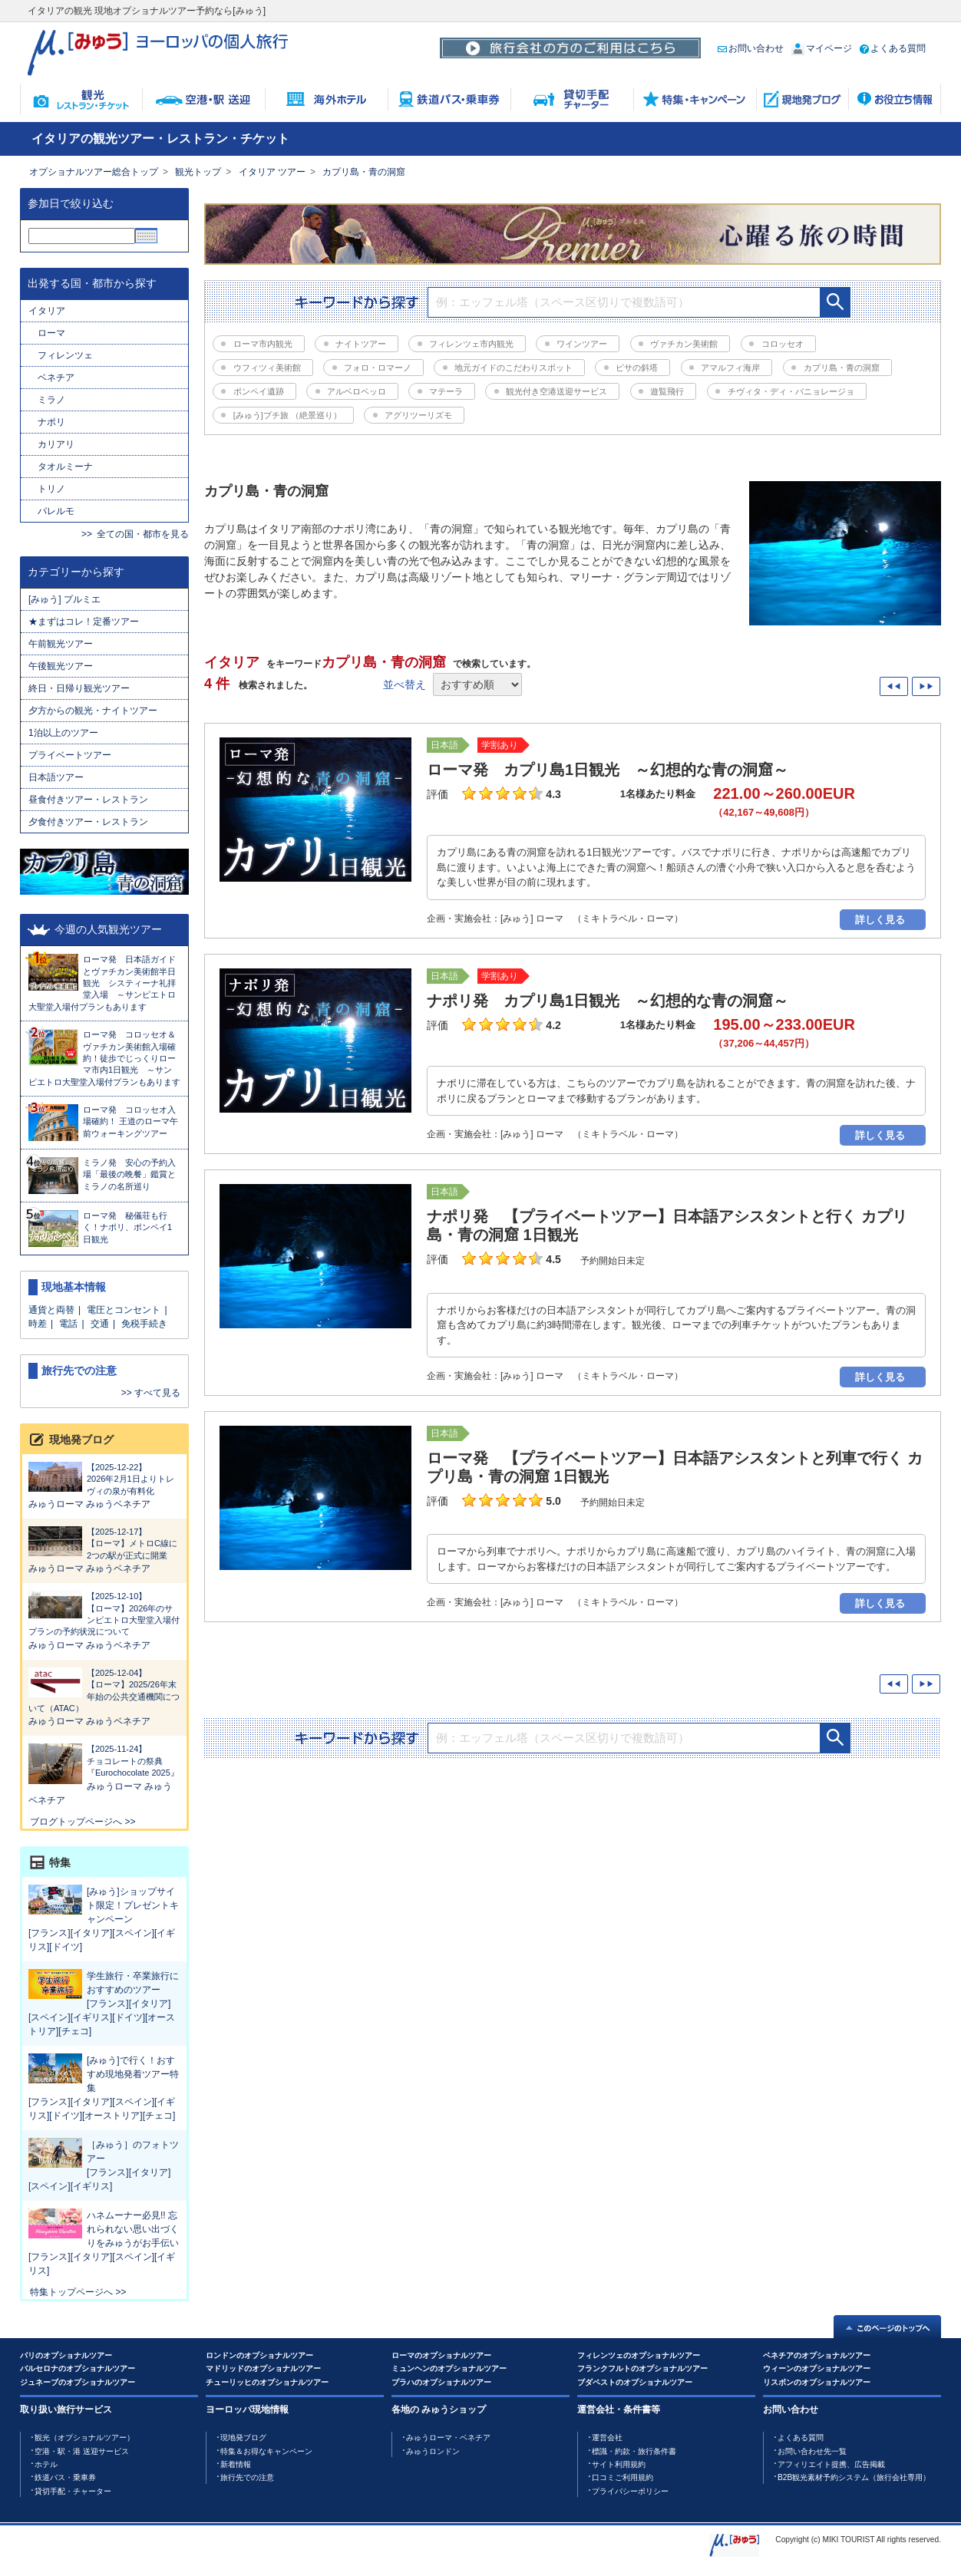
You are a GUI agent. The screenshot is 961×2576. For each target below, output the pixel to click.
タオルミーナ (65, 466)
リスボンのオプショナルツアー (816, 2382)
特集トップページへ (71, 2292)
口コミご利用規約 (622, 2477)
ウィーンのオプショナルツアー (816, 2368)
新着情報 (235, 2464)
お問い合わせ (751, 48)
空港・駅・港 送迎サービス (82, 2451)
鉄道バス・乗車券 (65, 2477)
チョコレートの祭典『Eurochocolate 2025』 (104, 1760)
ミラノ (51, 399)
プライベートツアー (69, 755)
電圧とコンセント (123, 1309)
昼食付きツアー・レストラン (88, 799)
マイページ (821, 48)
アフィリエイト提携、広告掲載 (831, 2464)
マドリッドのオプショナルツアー (263, 2368)
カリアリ (56, 444)
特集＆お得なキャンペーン (266, 2451)
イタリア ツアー (272, 172)
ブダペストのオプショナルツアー (634, 2382)
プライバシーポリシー (630, 2491)
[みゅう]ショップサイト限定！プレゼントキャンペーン (133, 1905)
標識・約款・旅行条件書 (634, 2451)
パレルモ (56, 511)
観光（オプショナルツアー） (84, 2437)
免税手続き (144, 1323)
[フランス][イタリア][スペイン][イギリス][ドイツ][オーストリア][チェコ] (101, 2017)
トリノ (51, 488)
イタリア (46, 310)
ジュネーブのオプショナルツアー (77, 2382)
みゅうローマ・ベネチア (448, 2437)
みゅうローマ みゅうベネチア (89, 1504)
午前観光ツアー (65, 643)
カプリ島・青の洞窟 (363, 172)
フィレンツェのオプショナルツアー (638, 2355)
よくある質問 (893, 48)
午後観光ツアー (60, 666)
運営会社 (607, 2437)
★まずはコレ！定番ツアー (83, 621)
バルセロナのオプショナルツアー (77, 2368)
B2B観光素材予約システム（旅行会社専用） (854, 2477)
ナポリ (51, 422)
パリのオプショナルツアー (66, 2355)
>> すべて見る (150, 1392)
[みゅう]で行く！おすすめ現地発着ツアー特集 (133, 2074)
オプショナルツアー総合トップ (93, 172)
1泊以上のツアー (63, 732)
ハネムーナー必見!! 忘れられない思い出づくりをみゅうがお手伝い (133, 2229)
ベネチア (56, 377)
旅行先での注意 (247, 2477)
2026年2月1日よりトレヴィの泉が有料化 (104, 1479)
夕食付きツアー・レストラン (88, 821)
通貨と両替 (51, 1309)
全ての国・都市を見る (143, 534)
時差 (37, 1323)
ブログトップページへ (76, 1821)
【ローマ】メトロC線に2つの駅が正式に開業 (104, 1543)
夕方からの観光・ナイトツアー (92, 710)
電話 (68, 1323)
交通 (100, 1323)
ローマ (51, 333)
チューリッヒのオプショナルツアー (267, 2382)
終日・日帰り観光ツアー (79, 688)
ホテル (46, 2464)
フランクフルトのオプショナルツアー (642, 2368)
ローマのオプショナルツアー (441, 2355)
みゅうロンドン (433, 2451)
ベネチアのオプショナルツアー (816, 2355)
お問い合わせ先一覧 (812, 2451)
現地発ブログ (243, 2437)
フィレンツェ (65, 355)
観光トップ (198, 172)
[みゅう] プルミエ (64, 599)
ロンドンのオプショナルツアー (259, 2355)
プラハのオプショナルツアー (441, 2382)
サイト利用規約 (619, 2464)
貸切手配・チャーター (73, 2491)
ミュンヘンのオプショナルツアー (449, 2368)
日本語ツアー (56, 777)
